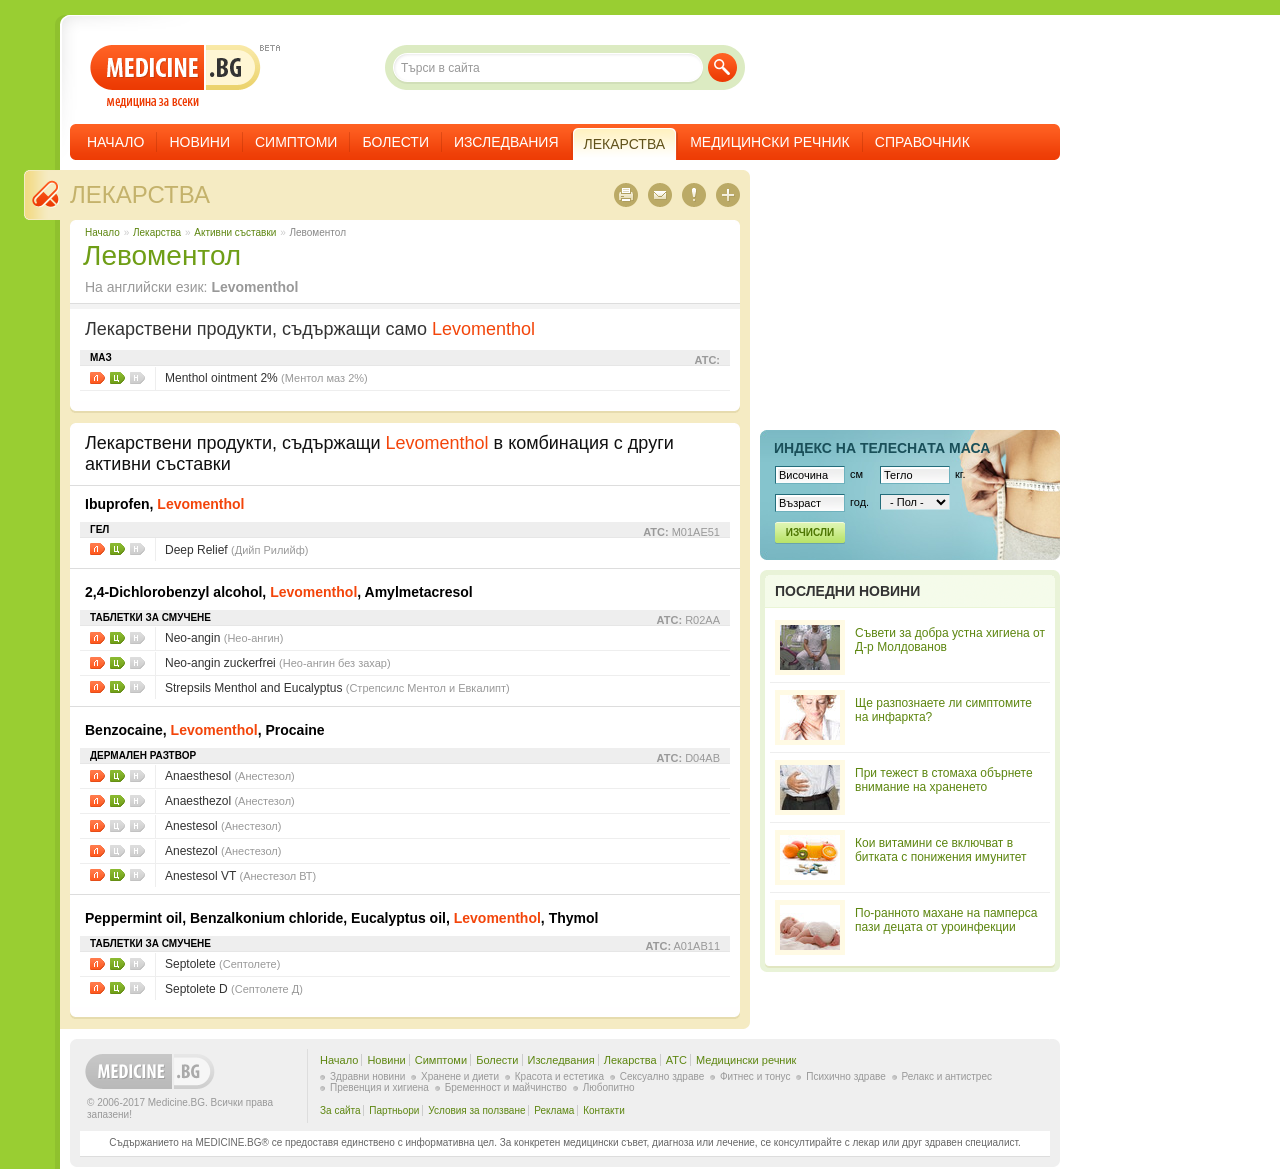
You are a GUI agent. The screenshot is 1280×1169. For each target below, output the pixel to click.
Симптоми (296, 142)
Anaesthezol (230, 801)
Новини (199, 142)
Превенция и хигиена (379, 1087)
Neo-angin (224, 638)
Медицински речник (770, 142)
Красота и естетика (559, 1076)
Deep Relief (236, 550)
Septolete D (234, 989)
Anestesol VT (240, 876)
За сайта (340, 1110)
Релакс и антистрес (947, 1076)
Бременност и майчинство (506, 1087)
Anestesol (223, 826)
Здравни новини (367, 1076)
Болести (395, 142)
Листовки (97, 378)
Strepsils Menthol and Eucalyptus (337, 688)
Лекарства (140, 194)
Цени (117, 378)
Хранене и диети (460, 1076)
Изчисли (810, 532)
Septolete (222, 964)
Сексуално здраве (662, 1076)
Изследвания (506, 142)
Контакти (604, 1110)
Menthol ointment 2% (266, 378)
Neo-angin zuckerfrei (278, 663)
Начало (115, 142)
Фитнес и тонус (755, 1076)
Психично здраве (846, 1076)
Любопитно (609, 1087)
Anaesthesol (230, 776)
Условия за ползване (476, 1110)
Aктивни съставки (235, 232)
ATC (676, 1060)
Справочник (922, 142)
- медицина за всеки (175, 76)
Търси (722, 67)
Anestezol (223, 851)
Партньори (394, 1110)
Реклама (554, 1110)
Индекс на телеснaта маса (882, 448)
